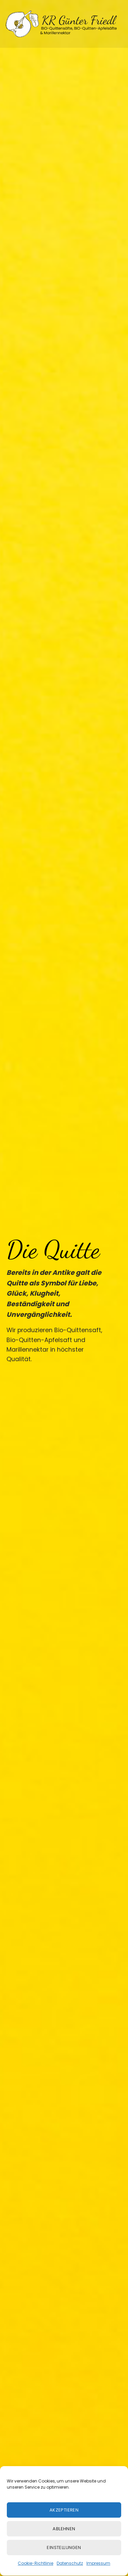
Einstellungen (64, 2558)
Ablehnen (64, 2539)
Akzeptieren (64, 2520)
